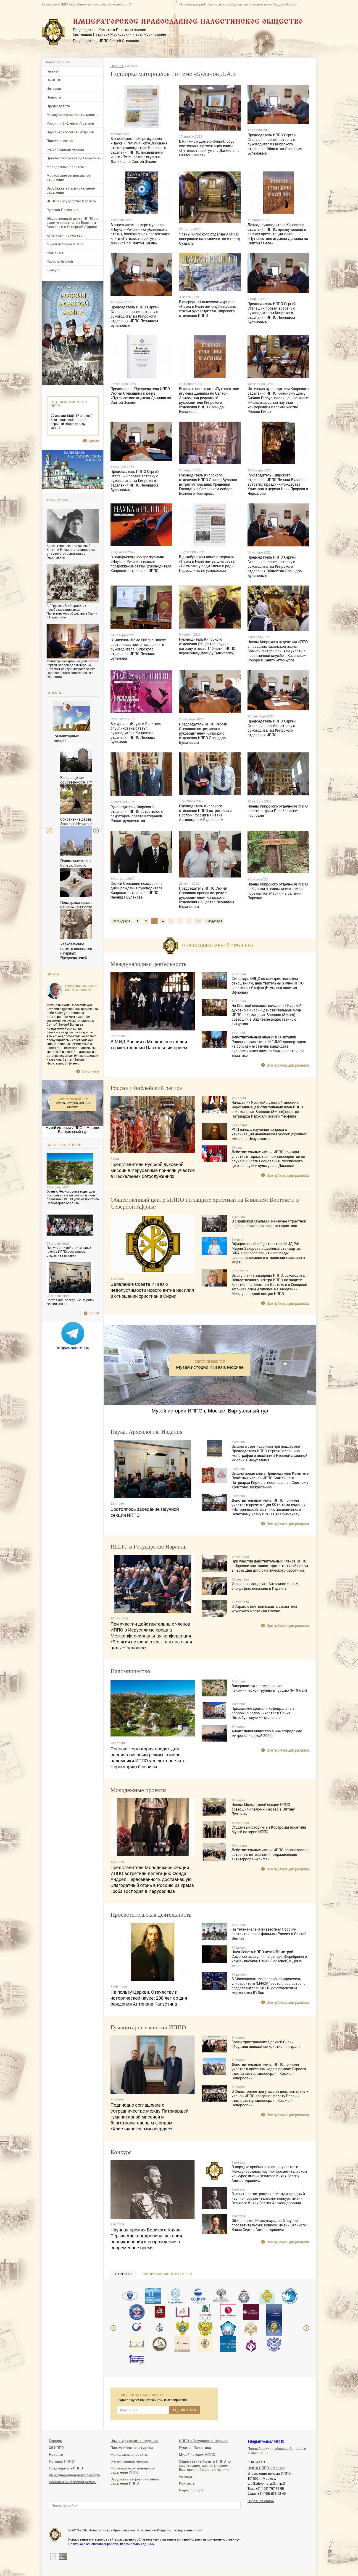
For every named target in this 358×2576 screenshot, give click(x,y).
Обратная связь (260, 2500)
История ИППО (61, 2461)
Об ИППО (54, 80)
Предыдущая (121, 921)
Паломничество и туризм (132, 2447)
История (54, 88)
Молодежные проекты (65, 166)
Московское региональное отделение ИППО (133, 2470)
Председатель (58, 106)
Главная (53, 71)
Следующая (214, 921)
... (180, 921)
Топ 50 (94, 1313)
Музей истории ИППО (65, 244)
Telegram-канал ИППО (72, 1348)
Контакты (55, 252)
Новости (54, 97)
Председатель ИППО (66, 2468)
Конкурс (54, 270)
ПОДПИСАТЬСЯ (184, 2410)
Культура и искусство (65, 235)
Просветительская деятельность (74, 158)
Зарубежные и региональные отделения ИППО (135, 2481)
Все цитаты (90, 1071)
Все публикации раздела (288, 1065)
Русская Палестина (63, 209)
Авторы (185, 2476)
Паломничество (60, 140)
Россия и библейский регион (70, 123)
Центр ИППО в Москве (266, 2467)
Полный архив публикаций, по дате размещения (276, 2450)
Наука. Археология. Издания (70, 132)
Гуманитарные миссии (65, 149)
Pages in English (60, 261)
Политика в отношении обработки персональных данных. (111, 2544)
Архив (94, 440)
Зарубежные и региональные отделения (71, 190)
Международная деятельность (72, 114)
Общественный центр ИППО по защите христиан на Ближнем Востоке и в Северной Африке (72, 222)
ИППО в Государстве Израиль (71, 201)
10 (198, 921)
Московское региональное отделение (69, 177)
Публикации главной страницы (216, 945)
